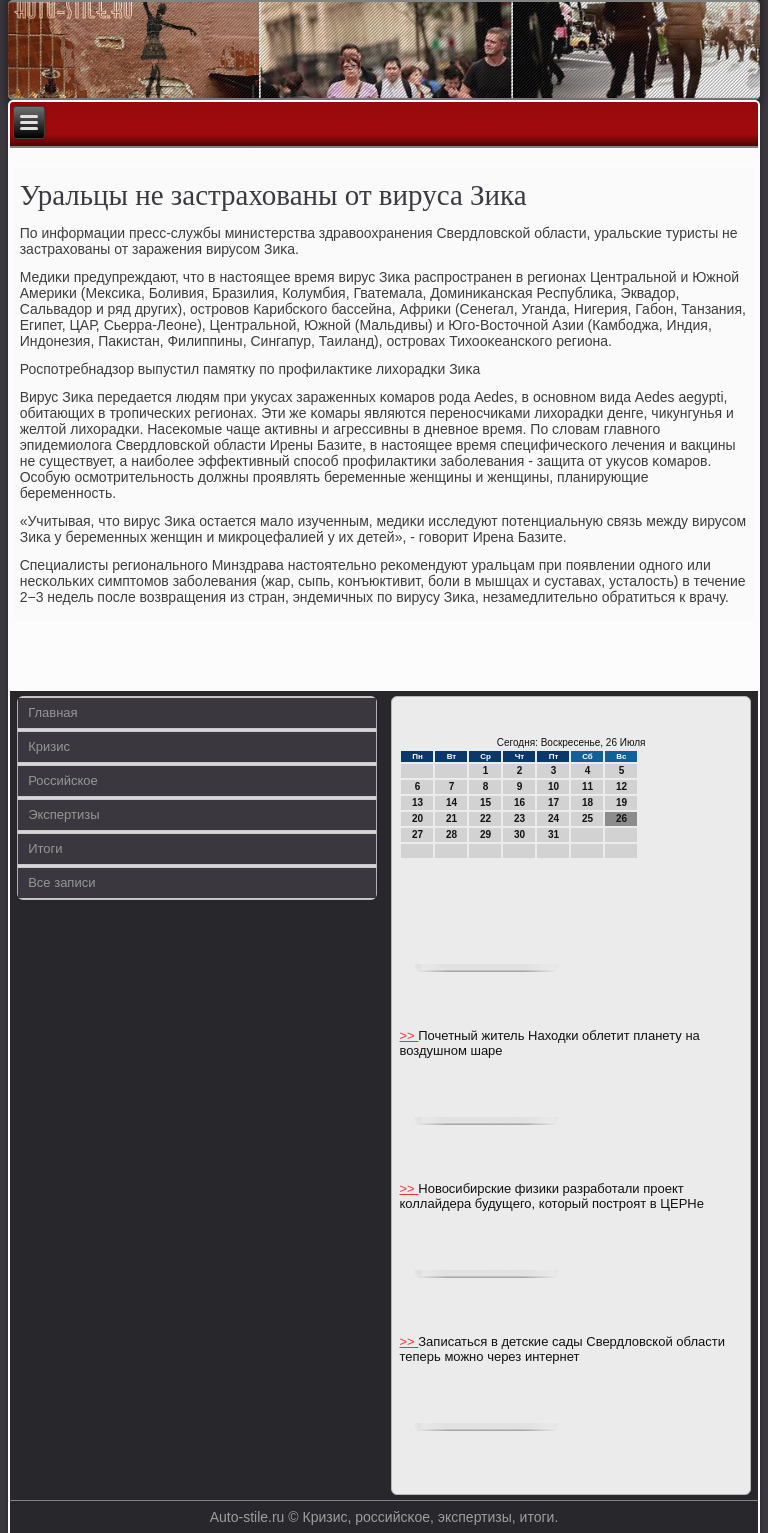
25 (587, 818)
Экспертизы (63, 814)
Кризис (49, 746)
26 (621, 818)
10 (553, 786)
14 (451, 802)
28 (451, 834)
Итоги (45, 848)
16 (519, 802)
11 (587, 786)
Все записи (61, 882)
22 (485, 818)
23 (519, 818)
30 (519, 834)
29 (485, 834)
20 (417, 818)
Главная (52, 712)
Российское (63, 780)
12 (621, 786)
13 (417, 802)
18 (587, 802)
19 (621, 802)
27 (417, 834)
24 (553, 818)
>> (408, 1035)
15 (485, 802)
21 (451, 818)
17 (553, 802)
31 (553, 834)
